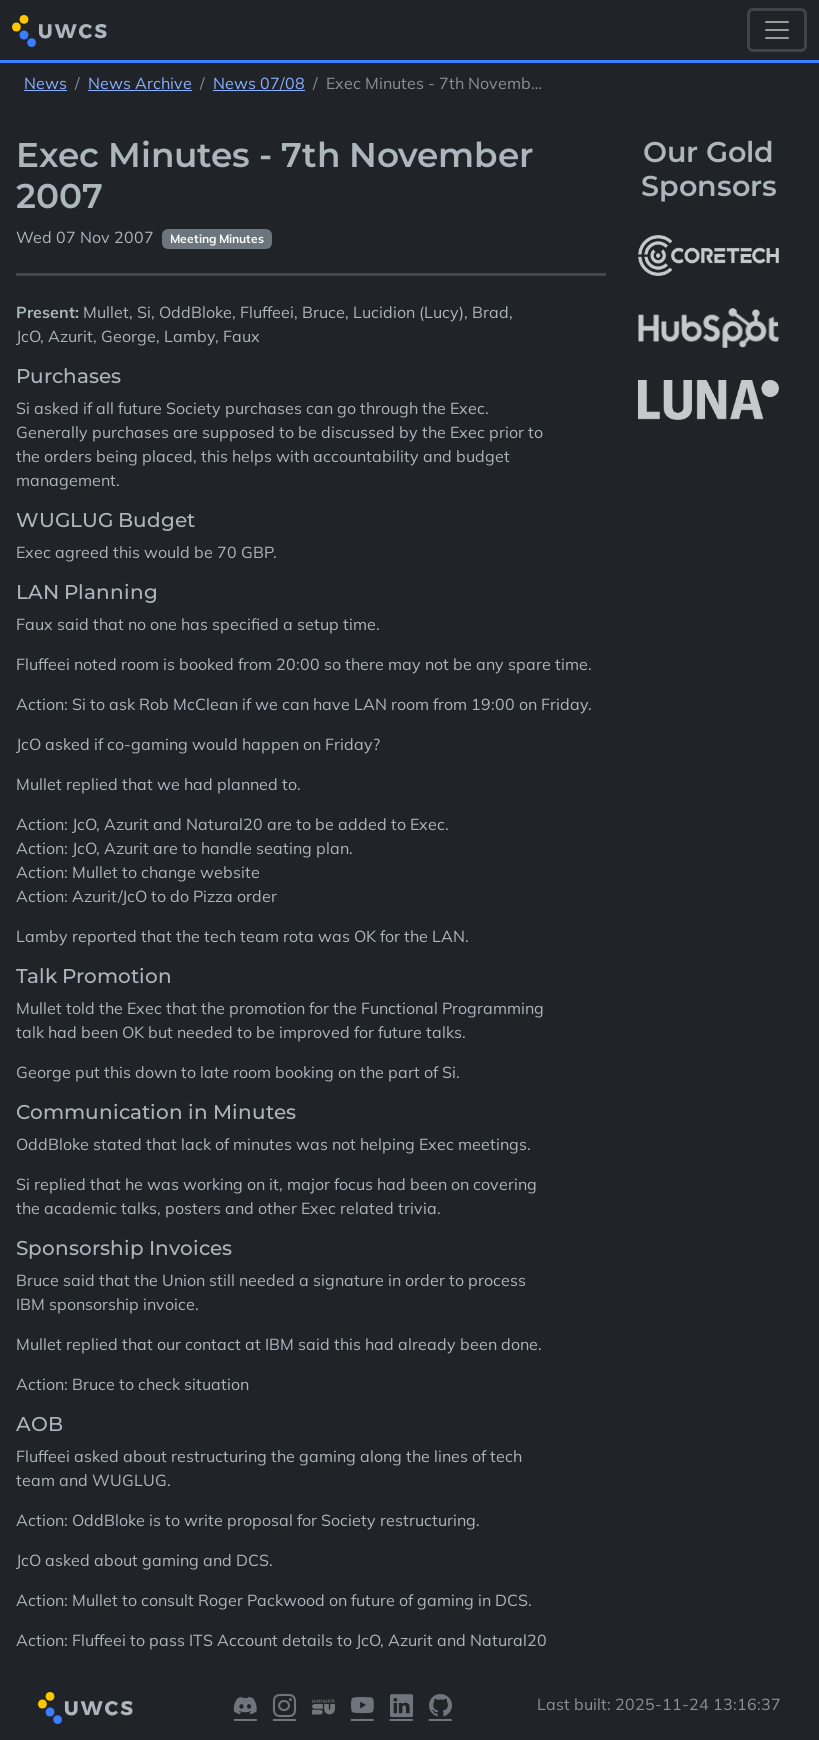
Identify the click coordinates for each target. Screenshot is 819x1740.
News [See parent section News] (45, 83)
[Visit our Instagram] (284, 1708)
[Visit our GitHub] (440, 1708)
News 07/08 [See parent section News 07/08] (259, 83)
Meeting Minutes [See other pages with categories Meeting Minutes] (217, 238)
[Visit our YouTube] (362, 1708)
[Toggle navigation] (777, 30)
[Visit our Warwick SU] (323, 1708)
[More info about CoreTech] (708, 256)
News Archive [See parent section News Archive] (140, 83)
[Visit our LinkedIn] (401, 1708)
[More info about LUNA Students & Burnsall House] (708, 400)
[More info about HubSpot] (708, 328)
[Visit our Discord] (245, 1708)
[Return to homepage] (59, 30)
